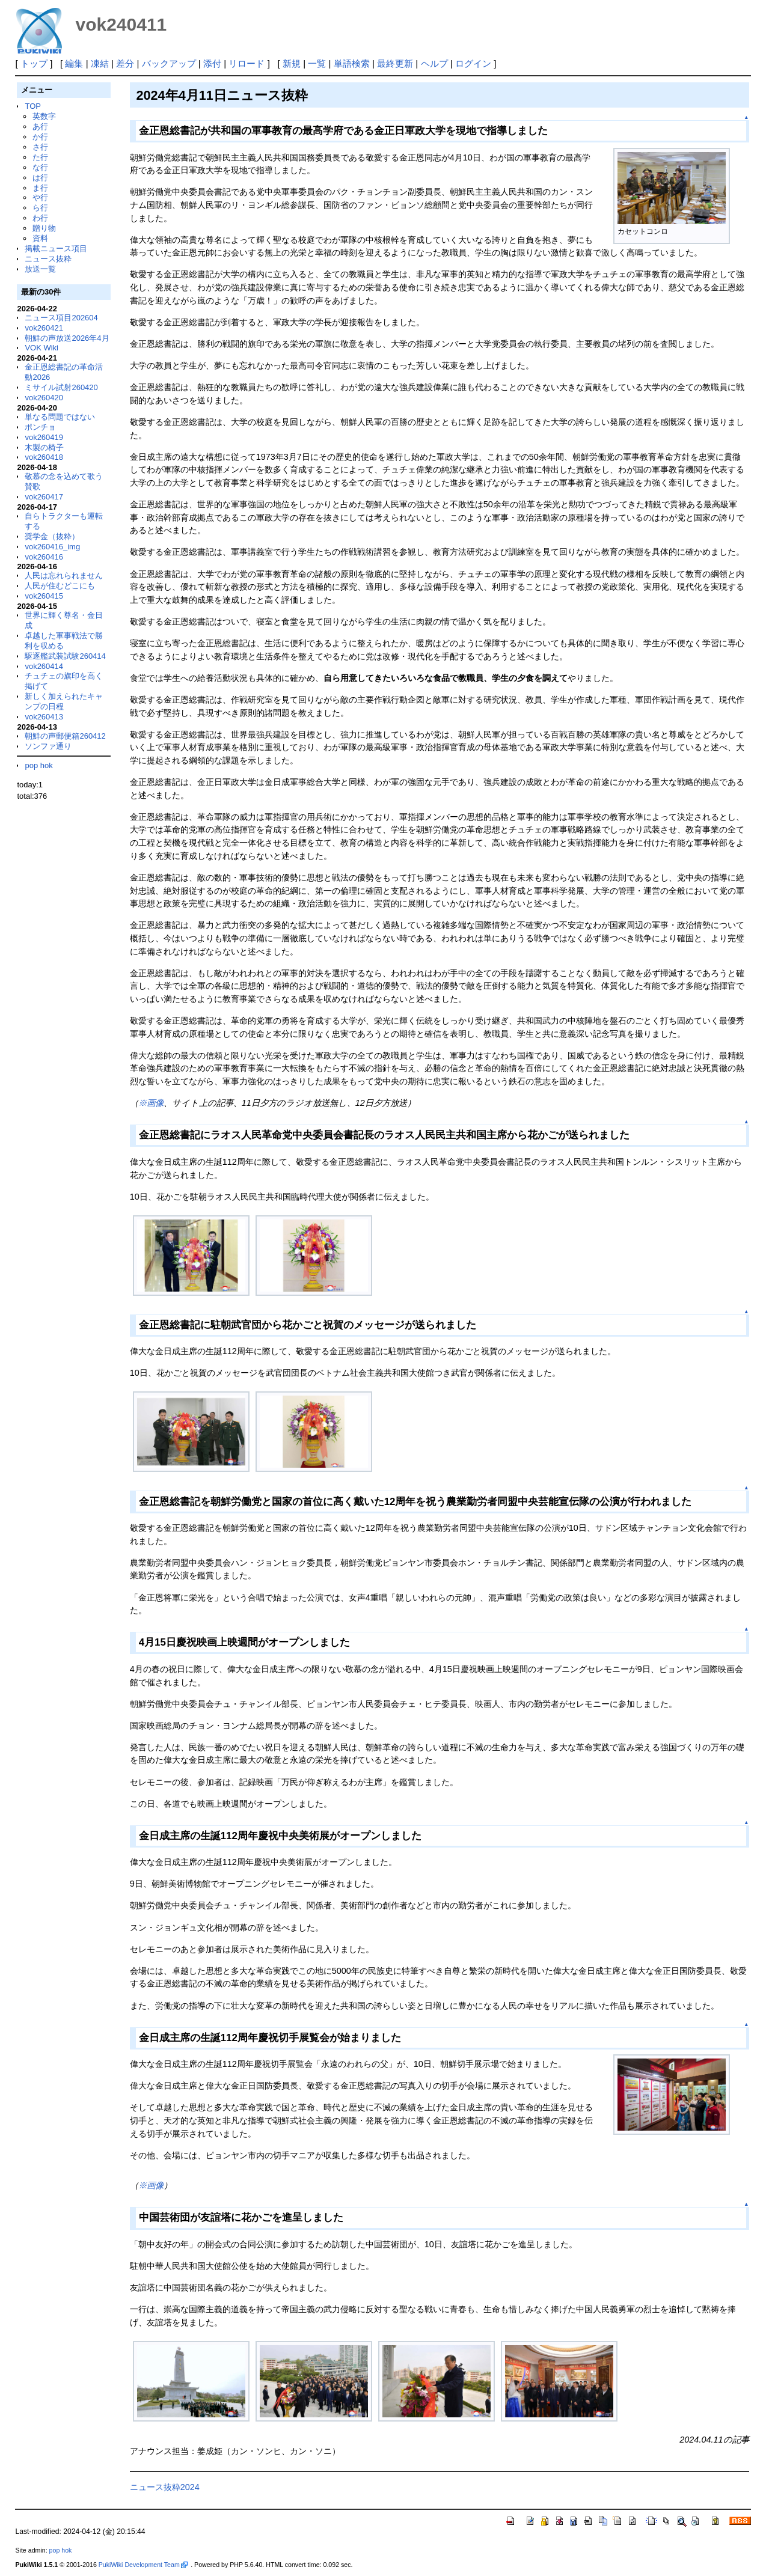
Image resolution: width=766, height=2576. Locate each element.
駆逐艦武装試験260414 (65, 656)
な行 (40, 167)
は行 (40, 177)
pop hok (38, 765)
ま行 (40, 187)
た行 (40, 157)
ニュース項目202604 (61, 317)
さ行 (40, 146)
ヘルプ (434, 63)
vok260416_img (52, 546)
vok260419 (44, 437)
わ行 (40, 217)
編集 (74, 63)
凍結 (100, 63)
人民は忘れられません (64, 575)
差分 (125, 63)
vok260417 (44, 496)
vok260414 (44, 666)
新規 (292, 63)
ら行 (40, 207)
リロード (246, 63)
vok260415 (44, 595)
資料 (40, 238)
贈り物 (44, 228)
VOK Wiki (41, 347)
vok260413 (44, 716)
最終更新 (395, 63)
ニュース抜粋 (48, 258)
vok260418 (44, 457)
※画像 (151, 1103)
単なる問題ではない (60, 416)
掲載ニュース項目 (56, 248)
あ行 (40, 126)
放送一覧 (40, 268)
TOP (32, 106)
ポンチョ (40, 427)
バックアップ (169, 63)
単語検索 (352, 63)
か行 (40, 136)
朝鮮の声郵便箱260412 (65, 735)
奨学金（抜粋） (52, 536)
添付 (212, 63)
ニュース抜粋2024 (165, 2487)
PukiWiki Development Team (143, 2564)
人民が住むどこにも (60, 585)
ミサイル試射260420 (61, 387)
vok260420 (44, 397)
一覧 (317, 63)
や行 (40, 197)
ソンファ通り (48, 746)
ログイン (473, 63)
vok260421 (44, 327)
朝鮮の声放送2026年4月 (67, 338)
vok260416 (44, 556)
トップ (33, 63)
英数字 (44, 116)
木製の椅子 (44, 447)
